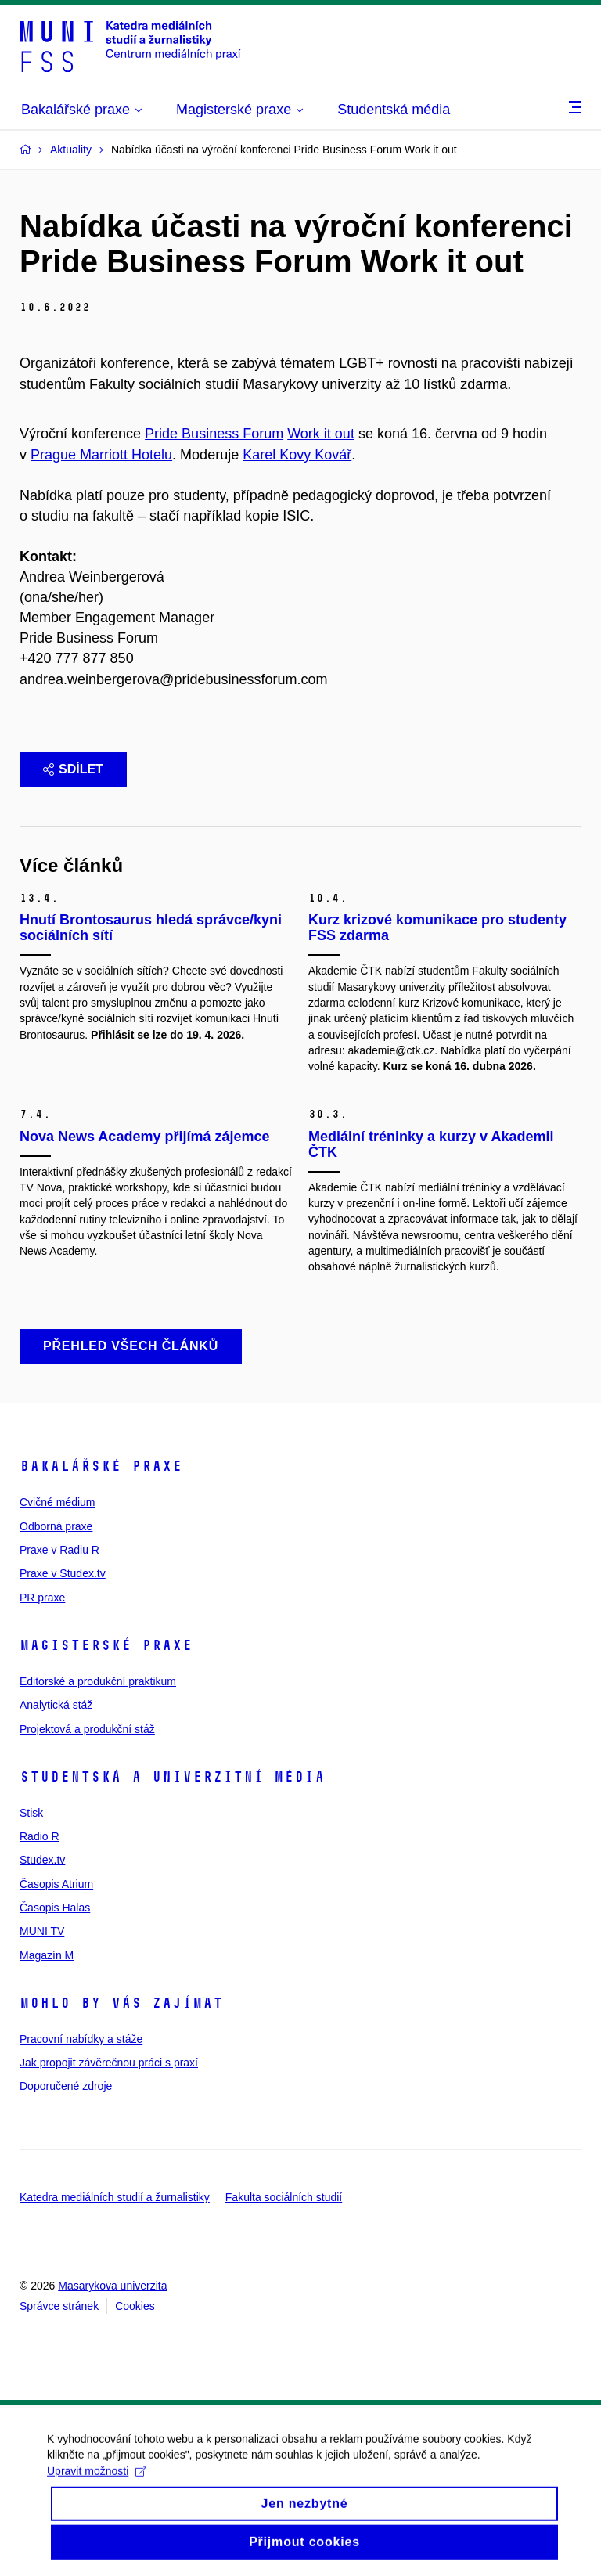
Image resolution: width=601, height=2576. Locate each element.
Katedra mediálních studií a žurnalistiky (115, 2197)
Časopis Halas (55, 1907)
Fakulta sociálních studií (283, 2197)
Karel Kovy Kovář (297, 455)
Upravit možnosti (96, 2487)
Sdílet (73, 769)
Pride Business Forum (214, 433)
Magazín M (47, 1955)
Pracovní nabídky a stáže (81, 2039)
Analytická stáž (56, 1705)
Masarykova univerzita (112, 2285)
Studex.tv (42, 1860)
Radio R (39, 1836)
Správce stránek (59, 2306)
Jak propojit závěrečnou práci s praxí (109, 2062)
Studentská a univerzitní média (172, 1776)
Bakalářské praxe (101, 1466)
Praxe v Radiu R (59, 1550)
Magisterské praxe (106, 1645)
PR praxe (42, 1597)
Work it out (320, 433)
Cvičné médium (57, 1502)
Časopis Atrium (56, 1884)
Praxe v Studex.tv (63, 1573)
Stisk (31, 1813)
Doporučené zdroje (66, 2086)
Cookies (135, 2306)
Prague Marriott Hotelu (101, 455)
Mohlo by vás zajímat (121, 2003)
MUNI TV (42, 1931)
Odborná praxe (56, 1526)
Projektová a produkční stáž (87, 1729)
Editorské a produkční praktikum (98, 1681)
